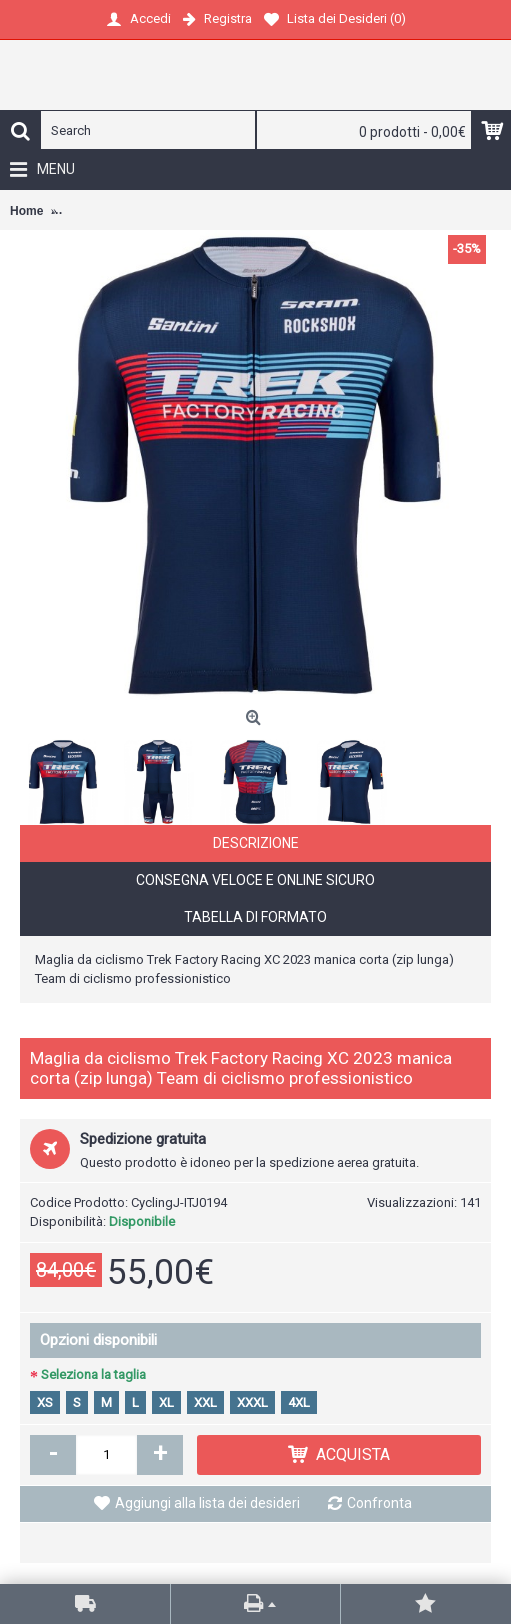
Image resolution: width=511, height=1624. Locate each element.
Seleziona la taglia (93, 1374)
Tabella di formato (255, 917)
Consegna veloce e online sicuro (255, 880)
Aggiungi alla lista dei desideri (207, 1503)
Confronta (379, 1503)
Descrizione (256, 843)
